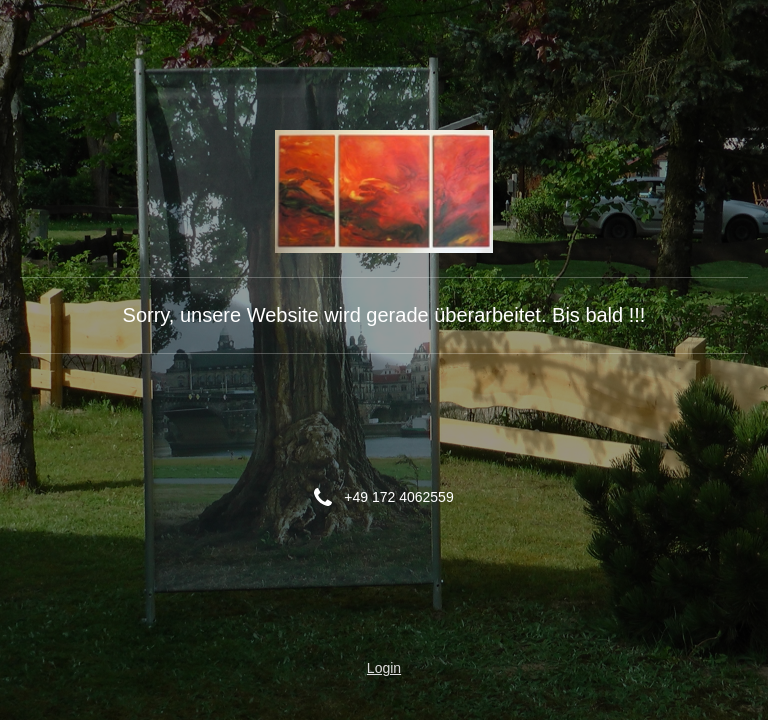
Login (384, 668)
